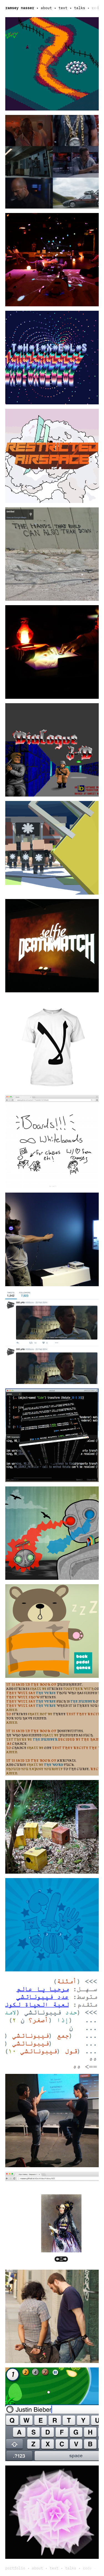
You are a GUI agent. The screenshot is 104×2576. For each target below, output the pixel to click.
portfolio (15, 2568)
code (96, 8)
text (63, 8)
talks (79, 8)
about (46, 8)
